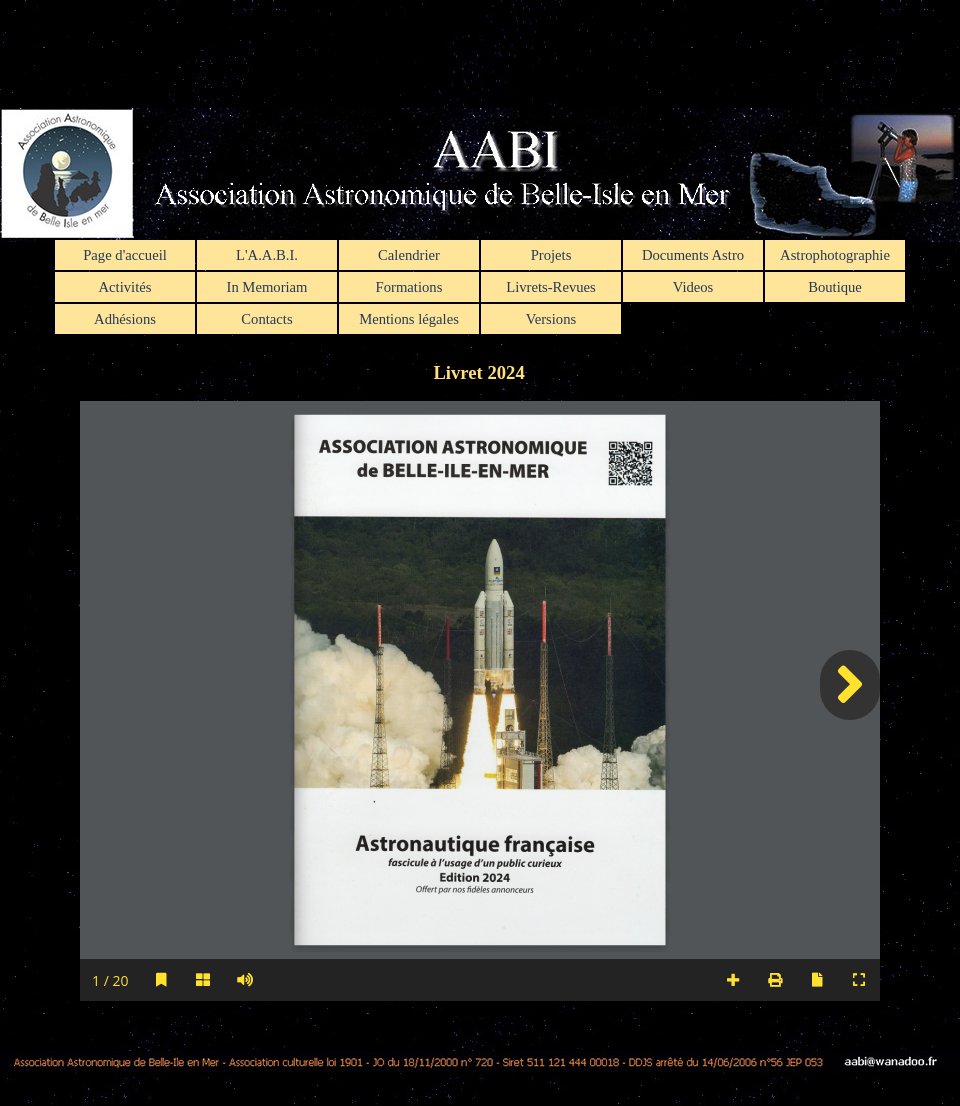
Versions (551, 319)
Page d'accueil (125, 255)
